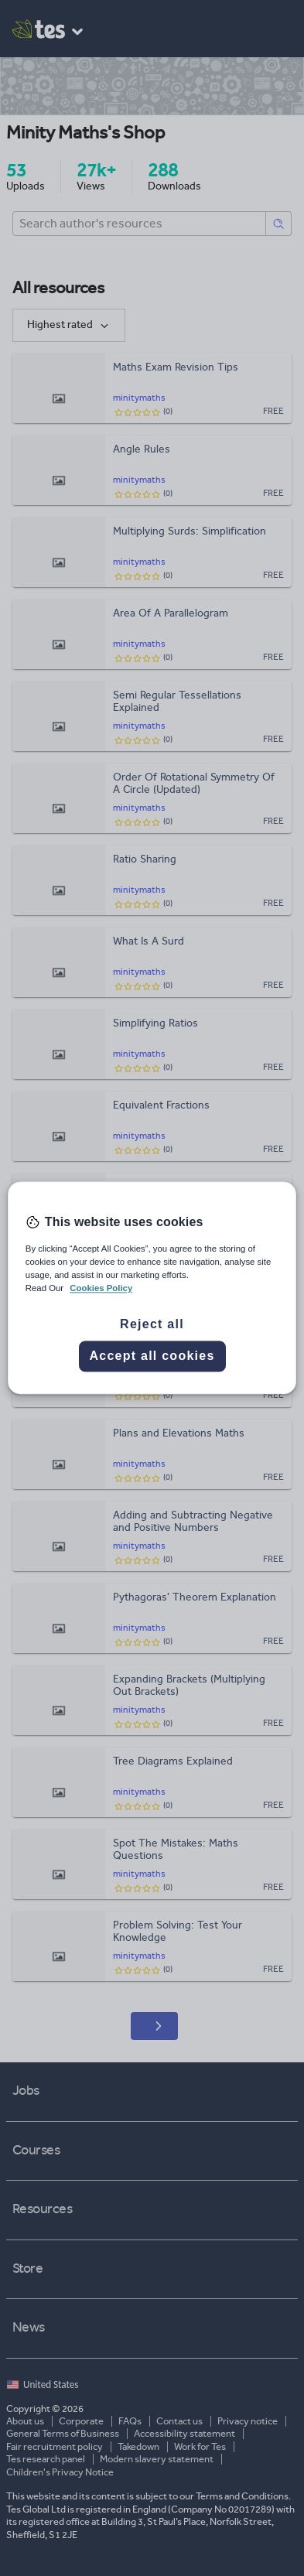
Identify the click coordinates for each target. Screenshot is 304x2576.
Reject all (152, 1324)
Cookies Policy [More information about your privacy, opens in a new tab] (101, 1288)
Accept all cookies (151, 1356)
